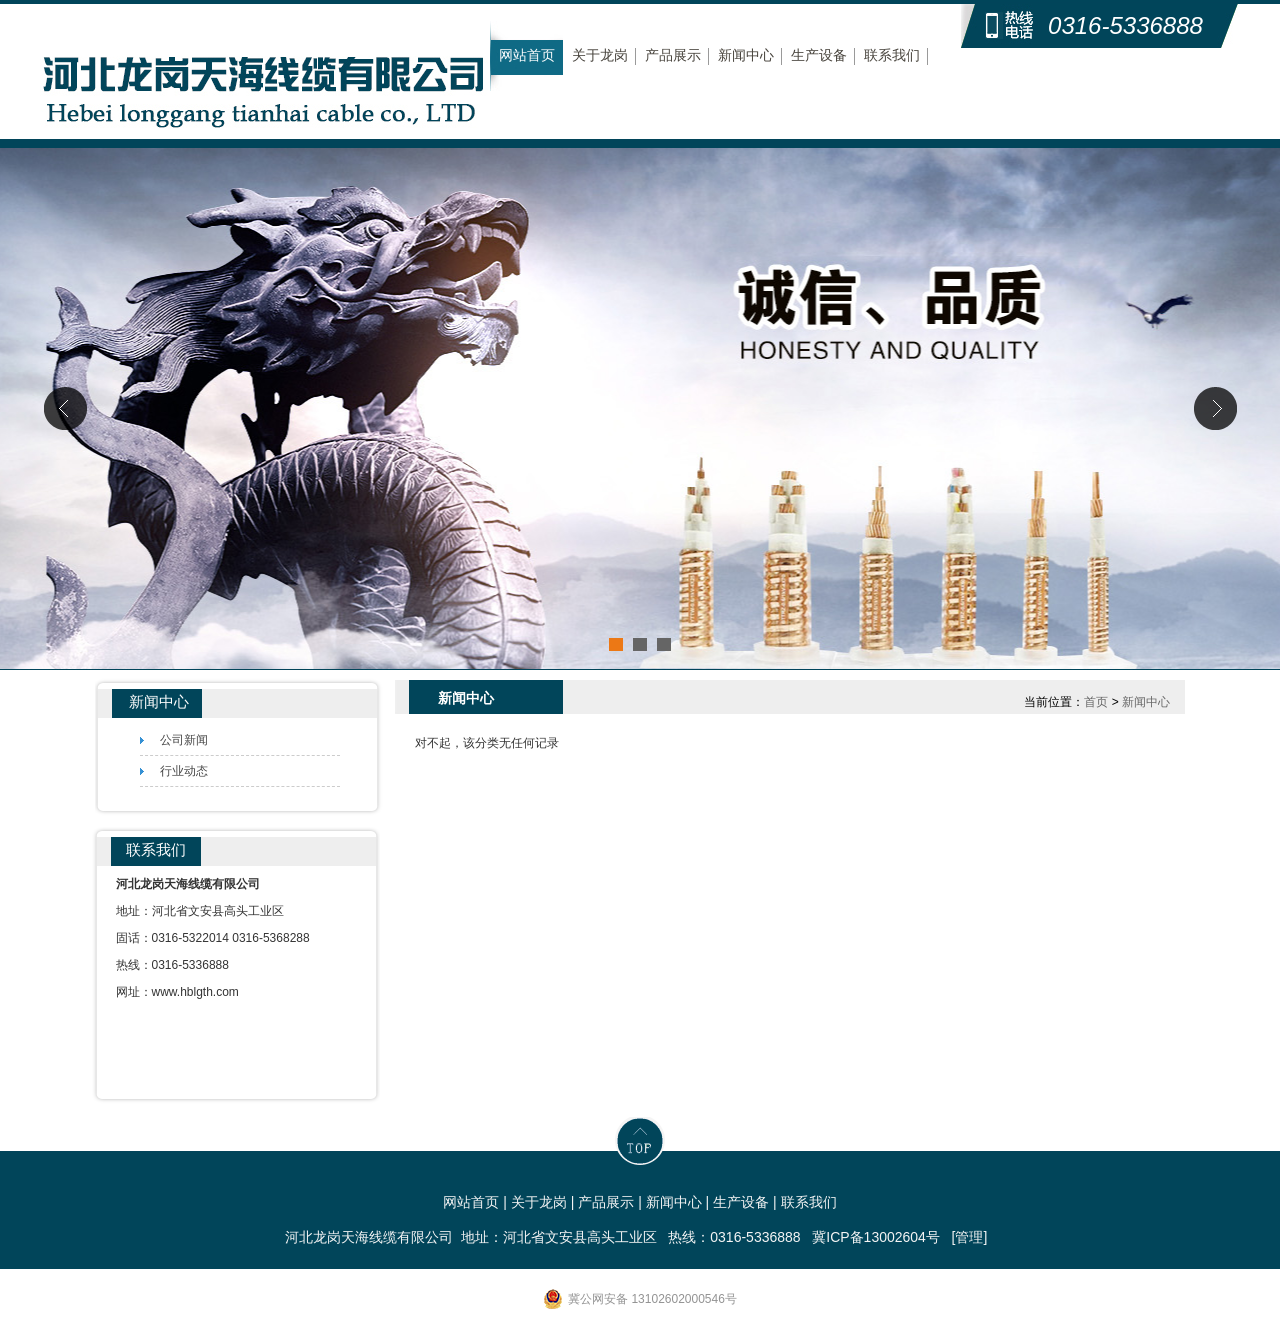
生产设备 (819, 55)
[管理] (970, 1237)
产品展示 (673, 55)
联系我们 (892, 55)
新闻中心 (746, 55)
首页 (1096, 702)
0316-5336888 (1125, 25)
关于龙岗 (600, 55)
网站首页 (527, 55)
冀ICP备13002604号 (876, 1237)
